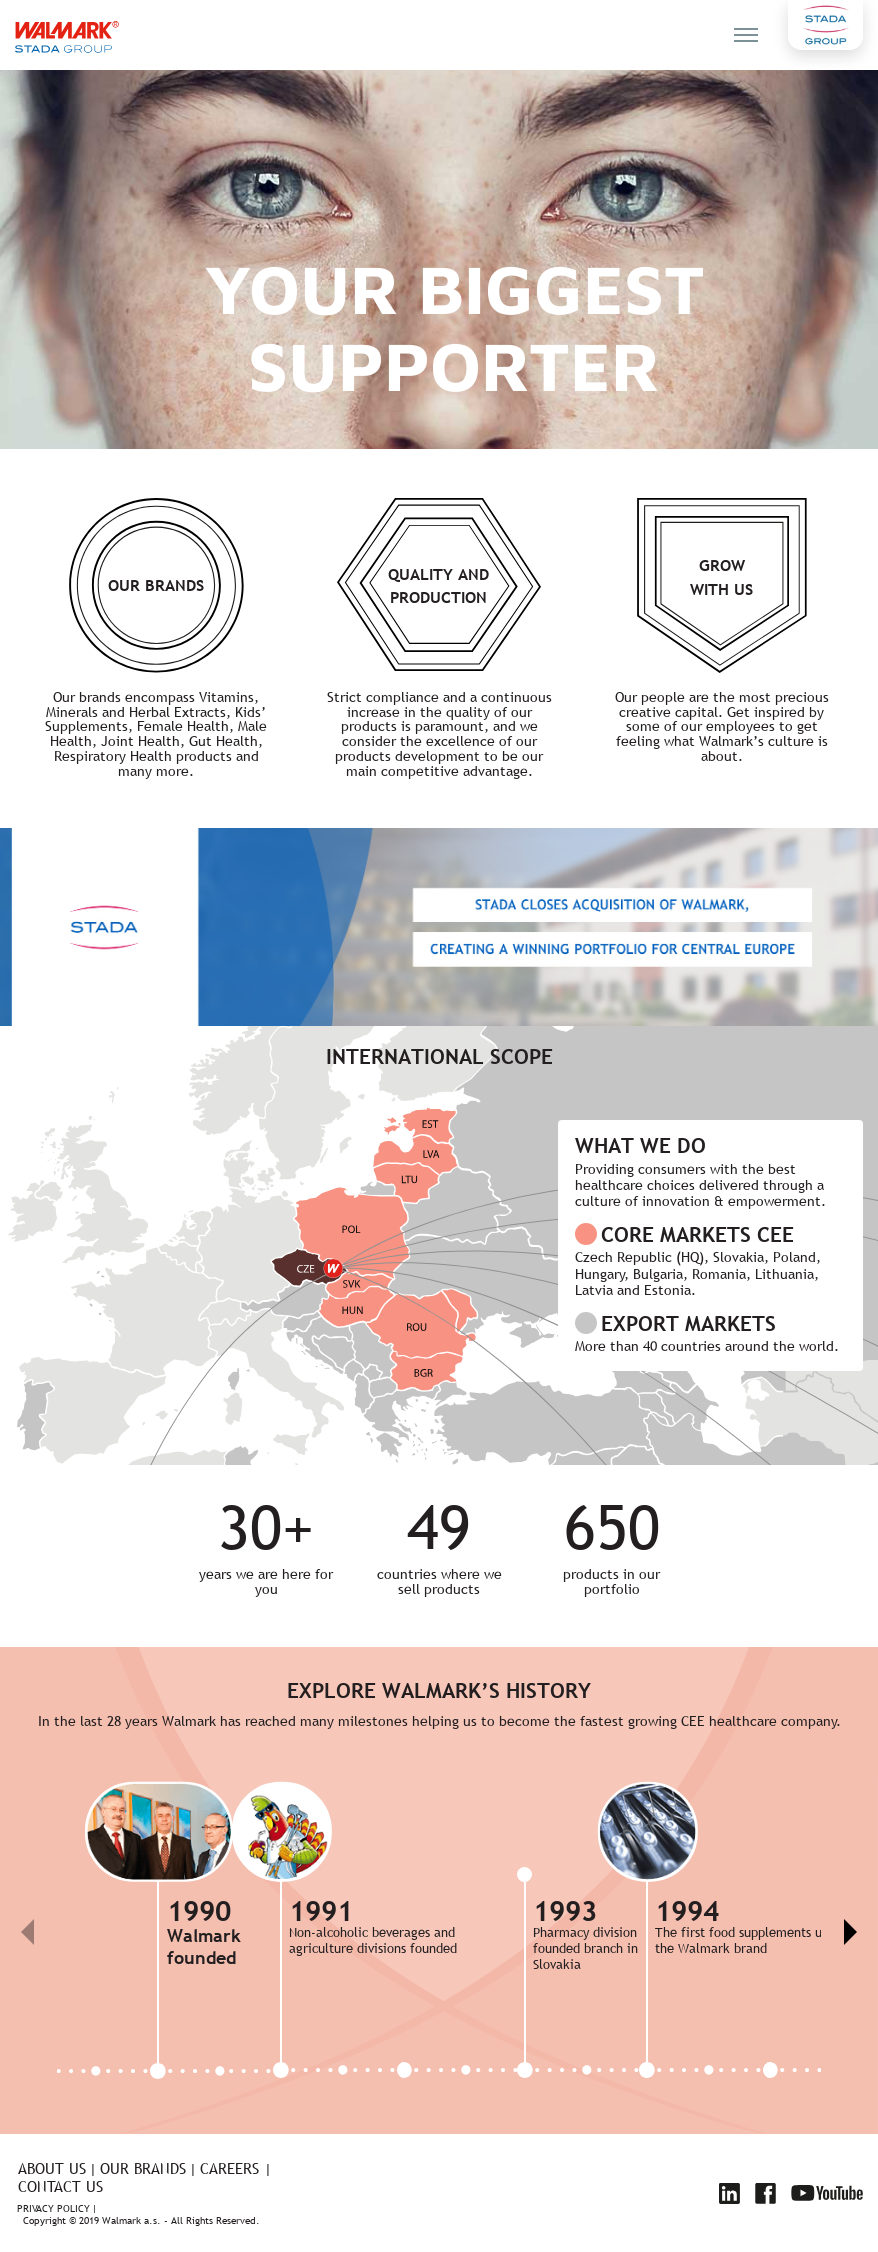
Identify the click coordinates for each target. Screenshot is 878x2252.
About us (52, 2168)
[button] (849, 1932)
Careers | (236, 2168)
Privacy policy (53, 2209)
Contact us (60, 2186)
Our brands (143, 2168)
